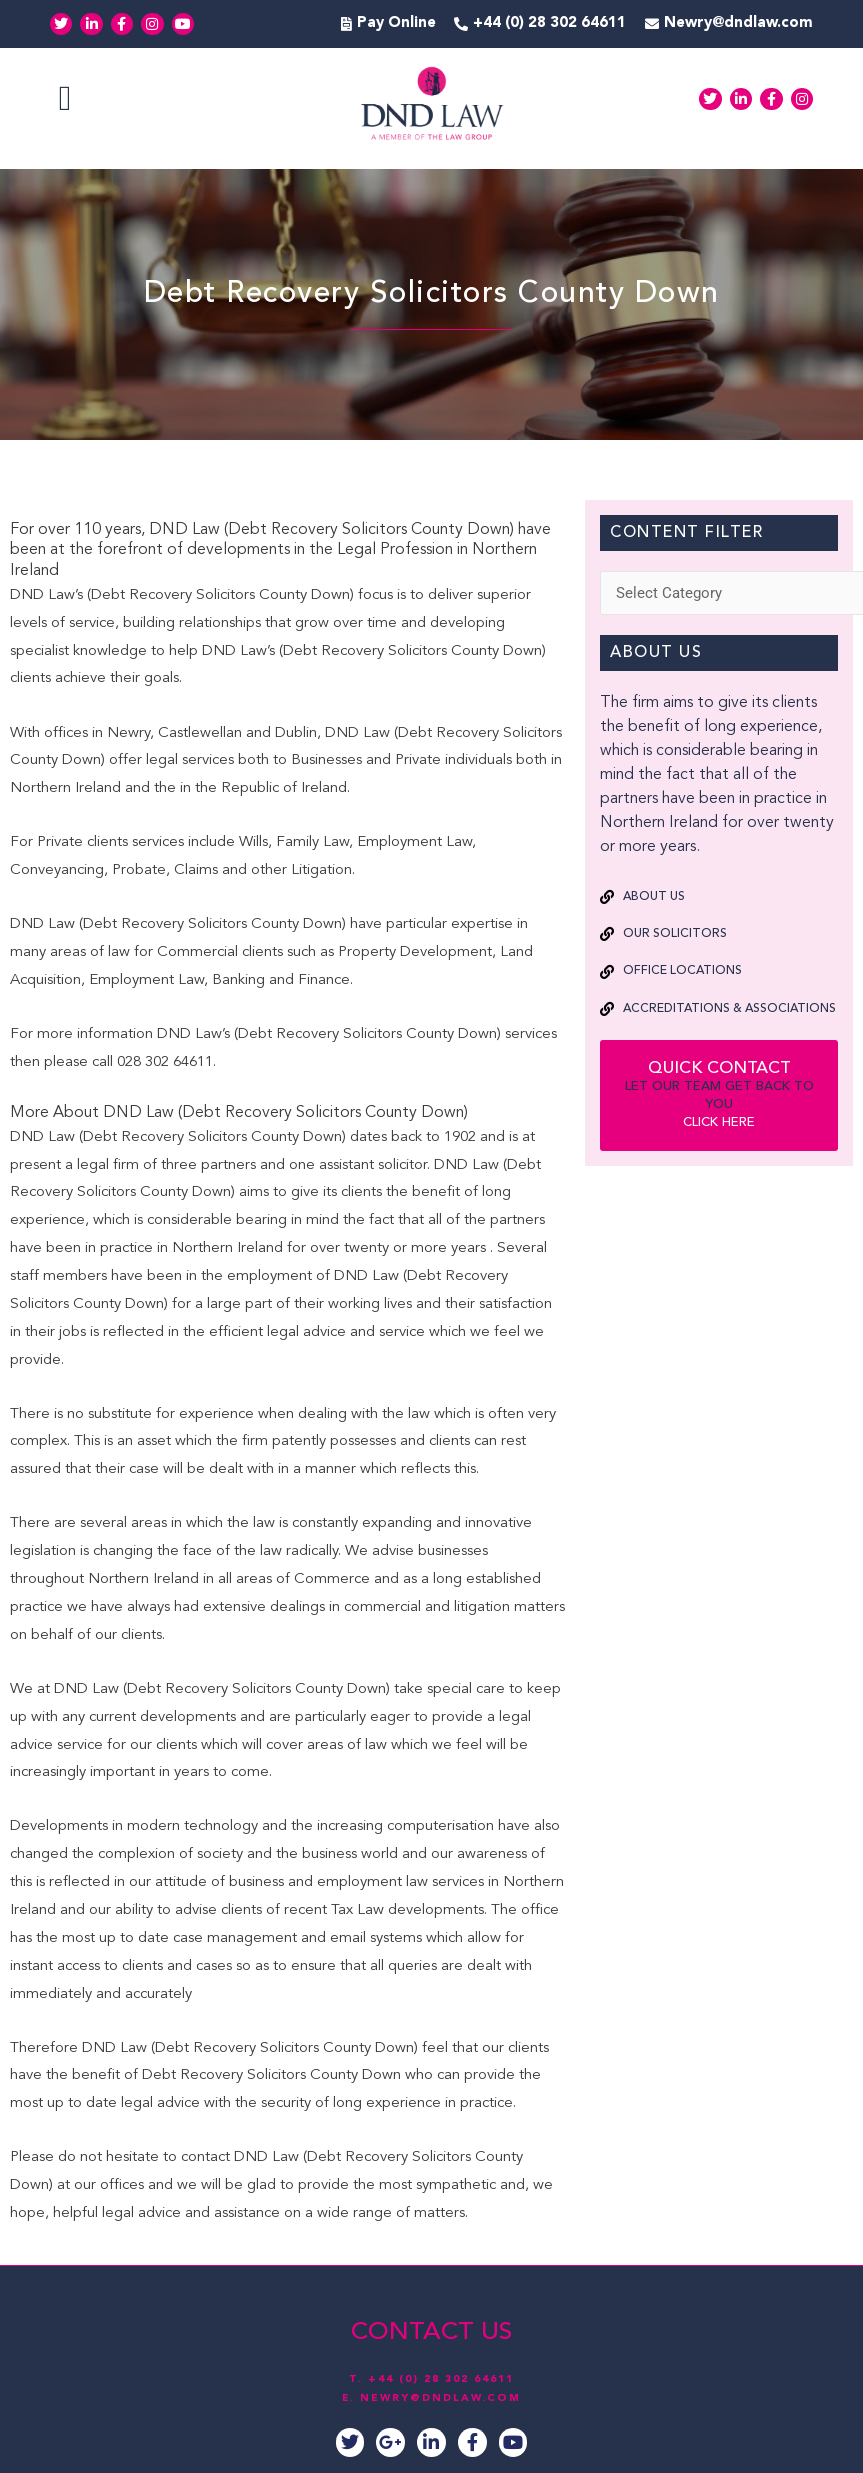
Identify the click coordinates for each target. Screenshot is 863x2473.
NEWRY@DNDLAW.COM (440, 2397)
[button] (65, 99)
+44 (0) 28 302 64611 (441, 2379)
